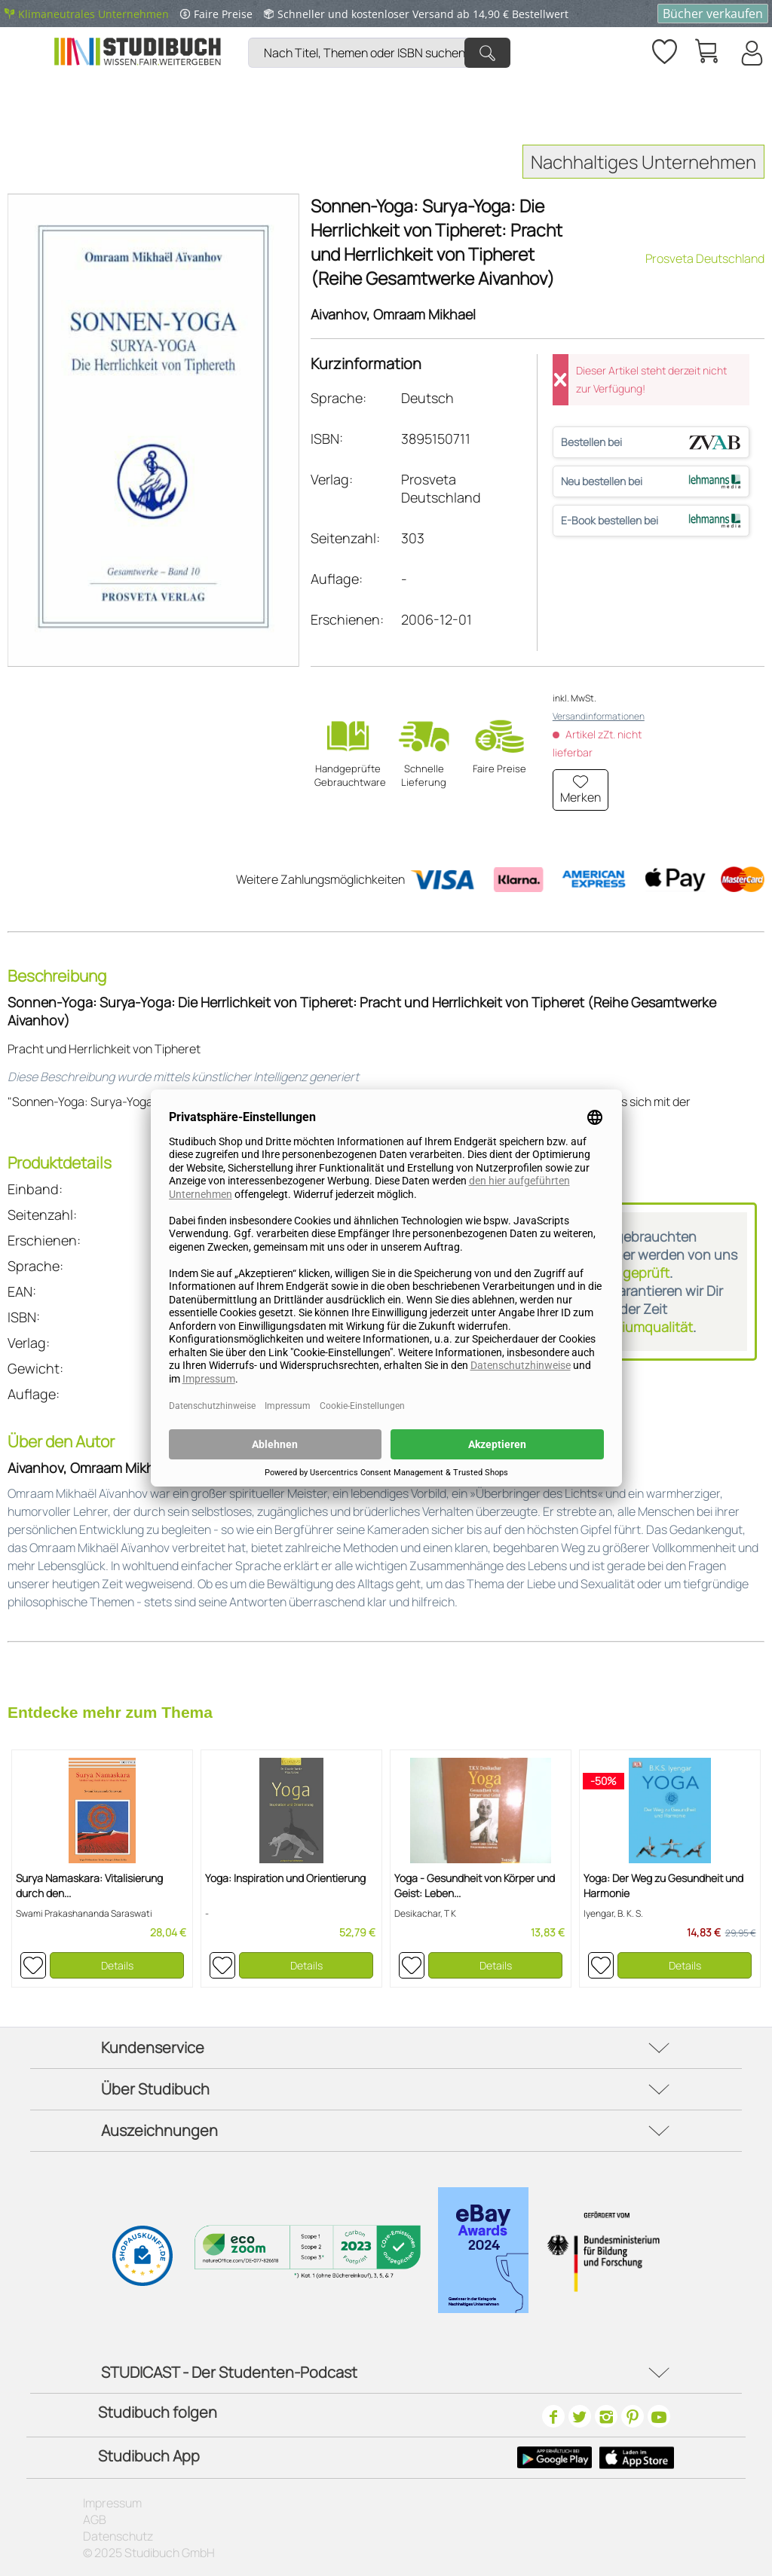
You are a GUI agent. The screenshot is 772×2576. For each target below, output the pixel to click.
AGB (94, 2519)
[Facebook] (553, 2416)
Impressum (112, 2503)
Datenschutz (118, 2536)
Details (117, 1965)
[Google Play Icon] (554, 2457)
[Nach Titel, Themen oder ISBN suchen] (379, 53)
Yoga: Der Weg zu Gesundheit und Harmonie (663, 1885)
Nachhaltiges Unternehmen (643, 161)
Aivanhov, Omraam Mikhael (393, 314)
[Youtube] (659, 2416)
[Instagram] (606, 2416)
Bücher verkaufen (713, 13)
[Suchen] (487, 53)
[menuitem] (383, 34)
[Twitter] (579, 2416)
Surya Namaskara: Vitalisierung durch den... (89, 1885)
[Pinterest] (632, 2416)
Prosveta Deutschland (704, 258)
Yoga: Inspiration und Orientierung (285, 1878)
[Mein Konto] (751, 52)
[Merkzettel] (663, 49)
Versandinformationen (599, 716)
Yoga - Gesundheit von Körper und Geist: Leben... (474, 1885)
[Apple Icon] (636, 2457)
